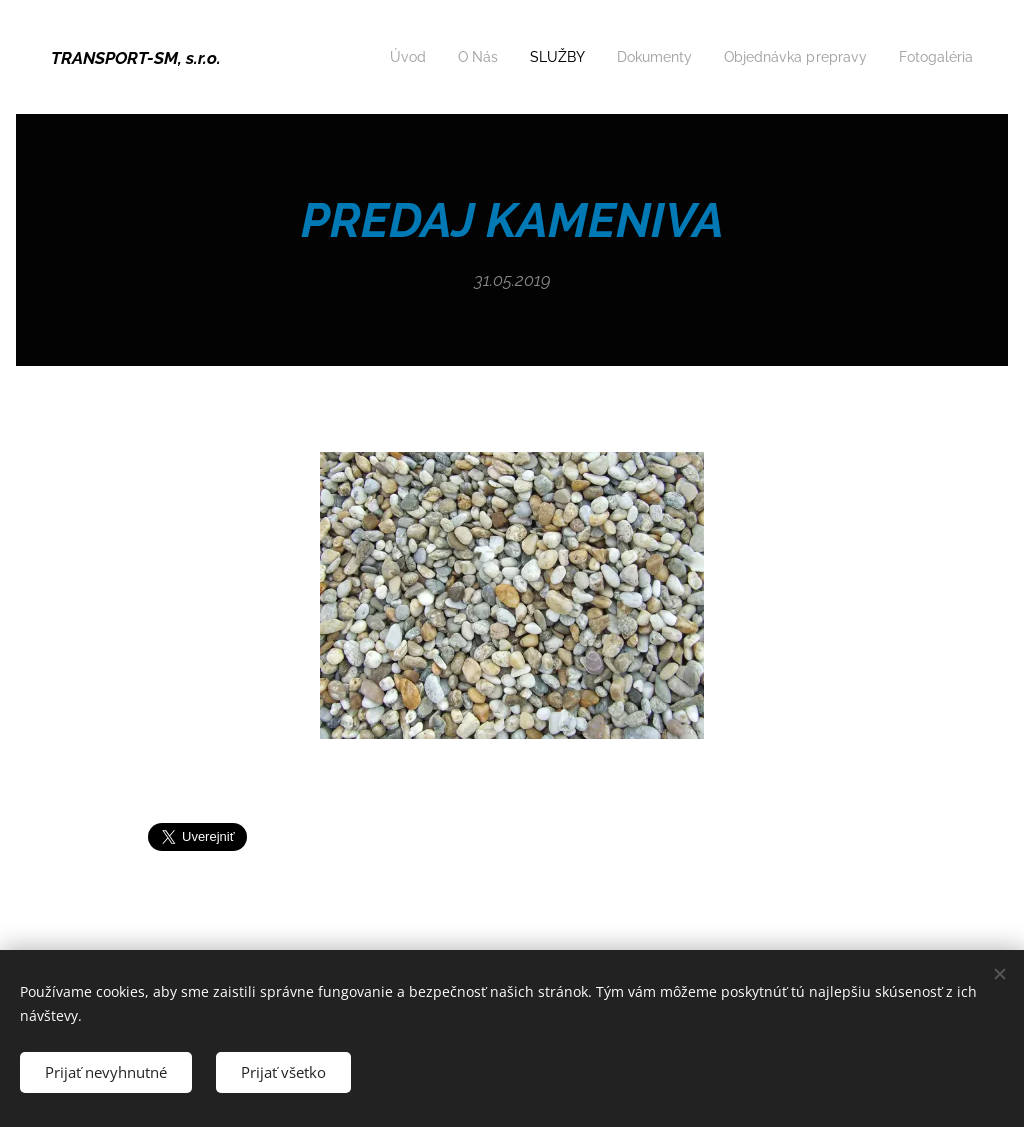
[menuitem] (378, 57)
